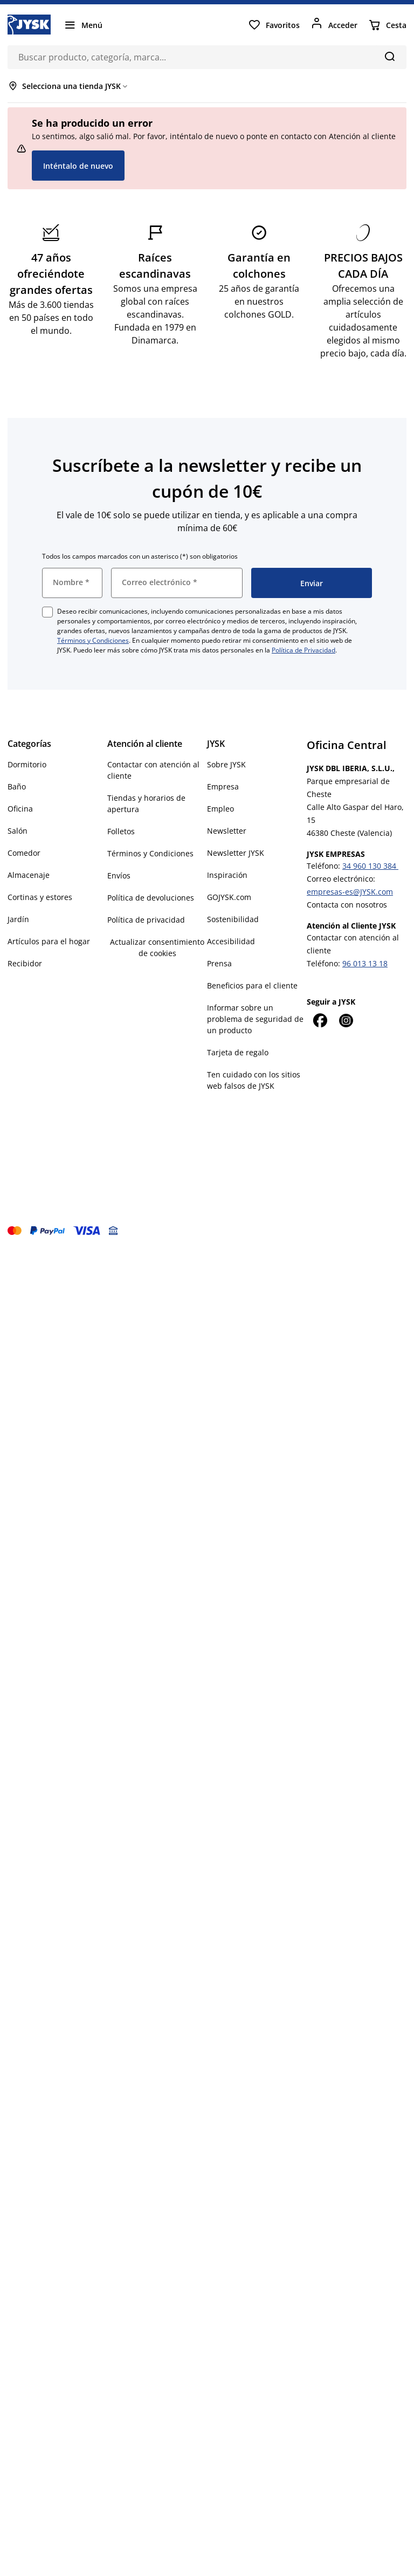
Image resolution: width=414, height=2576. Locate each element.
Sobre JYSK (226, 764)
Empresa (223, 786)
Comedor (24, 853)
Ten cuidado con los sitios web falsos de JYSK (253, 1080)
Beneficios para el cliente (252, 985)
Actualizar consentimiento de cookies (157, 947)
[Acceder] (333, 25)
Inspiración (227, 875)
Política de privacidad (146, 920)
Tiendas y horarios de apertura (146, 803)
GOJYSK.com (229, 897)
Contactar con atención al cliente (153, 770)
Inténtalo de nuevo (78, 166)
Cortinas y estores (40, 897)
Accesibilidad (231, 941)
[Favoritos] (274, 25)
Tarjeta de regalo (237, 1052)
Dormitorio (27, 764)
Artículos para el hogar (49, 941)
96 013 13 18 (365, 963)
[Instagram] (345, 1020)
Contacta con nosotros (347, 904)
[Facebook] (320, 1020)
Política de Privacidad (303, 650)
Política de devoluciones (150, 897)
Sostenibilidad (233, 919)
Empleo (220, 808)
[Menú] (83, 25)
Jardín (18, 919)
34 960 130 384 (370, 866)
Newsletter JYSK (235, 853)
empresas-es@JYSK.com (350, 892)
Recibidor (25, 963)
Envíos (118, 875)
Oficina (20, 808)
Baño (17, 786)
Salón (17, 831)
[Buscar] (389, 56)
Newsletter (226, 831)
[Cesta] (387, 25)
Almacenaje (29, 875)
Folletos (121, 831)
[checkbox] (47, 612)
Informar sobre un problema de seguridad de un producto (255, 1018)
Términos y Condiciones (93, 640)
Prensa (219, 963)
